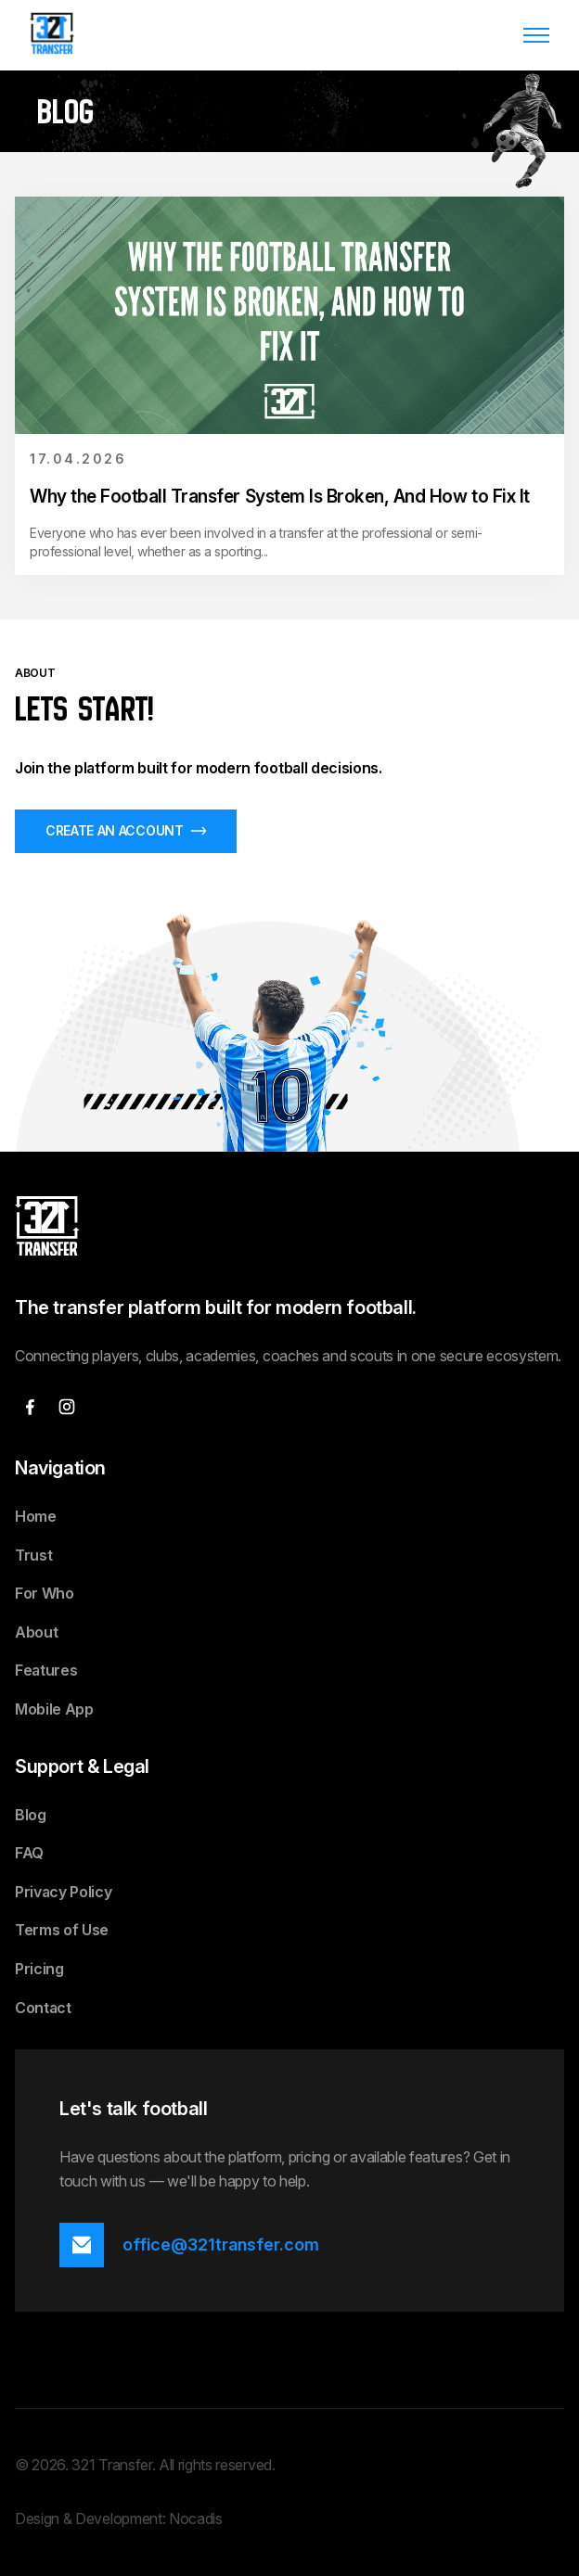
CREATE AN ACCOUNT (125, 830)
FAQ (29, 1852)
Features (46, 1670)
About (36, 1632)
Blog (30, 1814)
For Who (44, 1593)
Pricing (39, 1968)
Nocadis (196, 2518)
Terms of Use (62, 1929)
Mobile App (54, 1709)
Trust (33, 1555)
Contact (43, 2007)
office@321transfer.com (220, 2244)
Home (36, 1516)
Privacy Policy (63, 1891)
